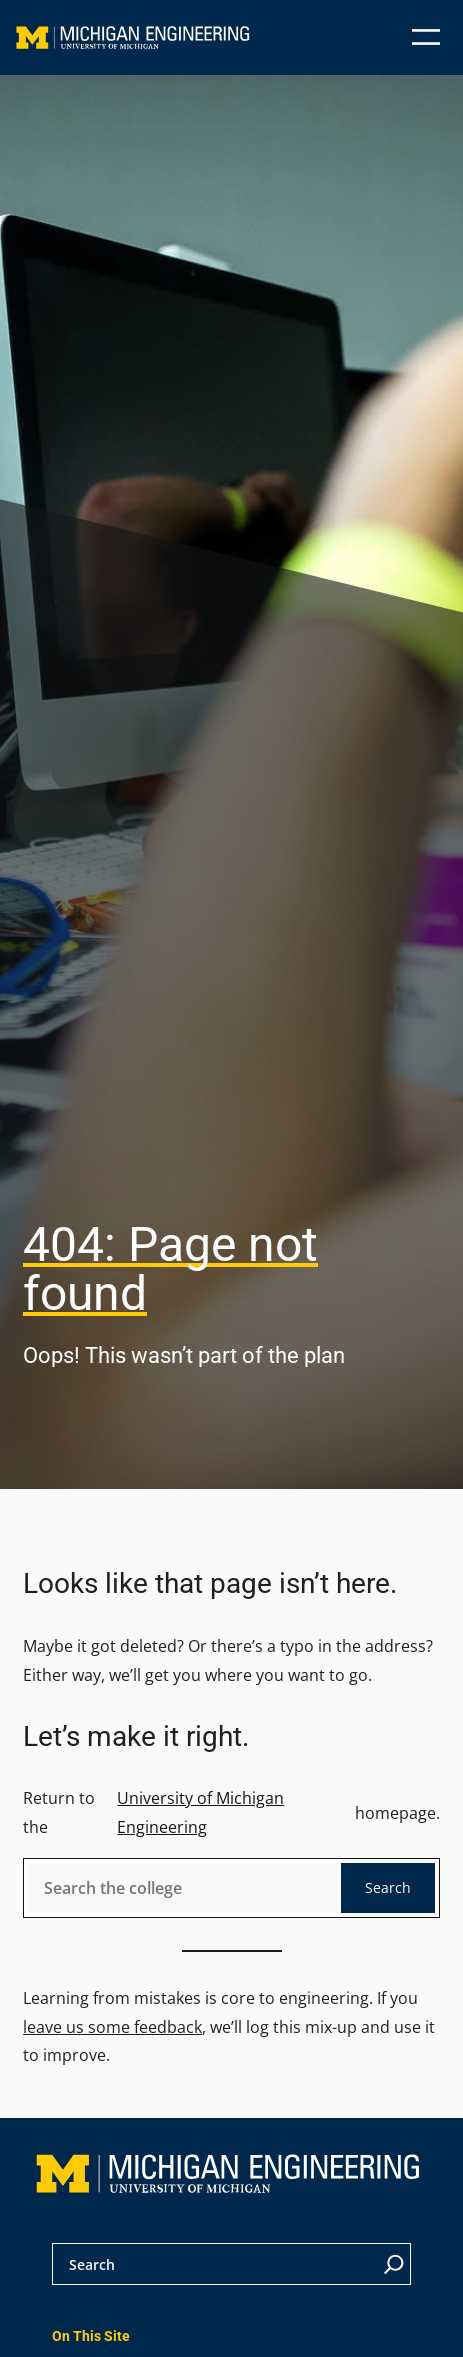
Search (388, 1887)
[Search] (394, 2264)
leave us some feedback (112, 2027)
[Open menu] (426, 37)
